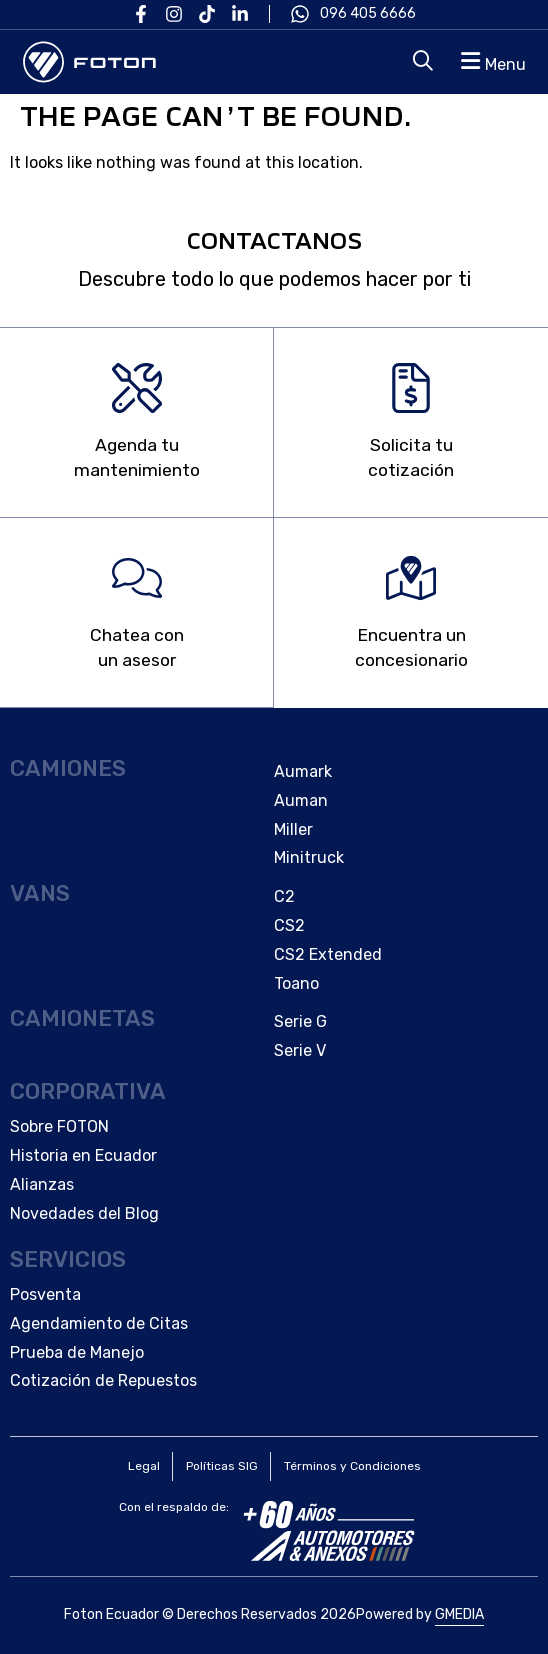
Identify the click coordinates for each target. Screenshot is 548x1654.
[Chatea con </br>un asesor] (137, 578)
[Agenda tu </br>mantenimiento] (137, 388)
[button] (490, 62)
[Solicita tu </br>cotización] (411, 388)
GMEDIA (459, 1614)
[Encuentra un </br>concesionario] (411, 578)
